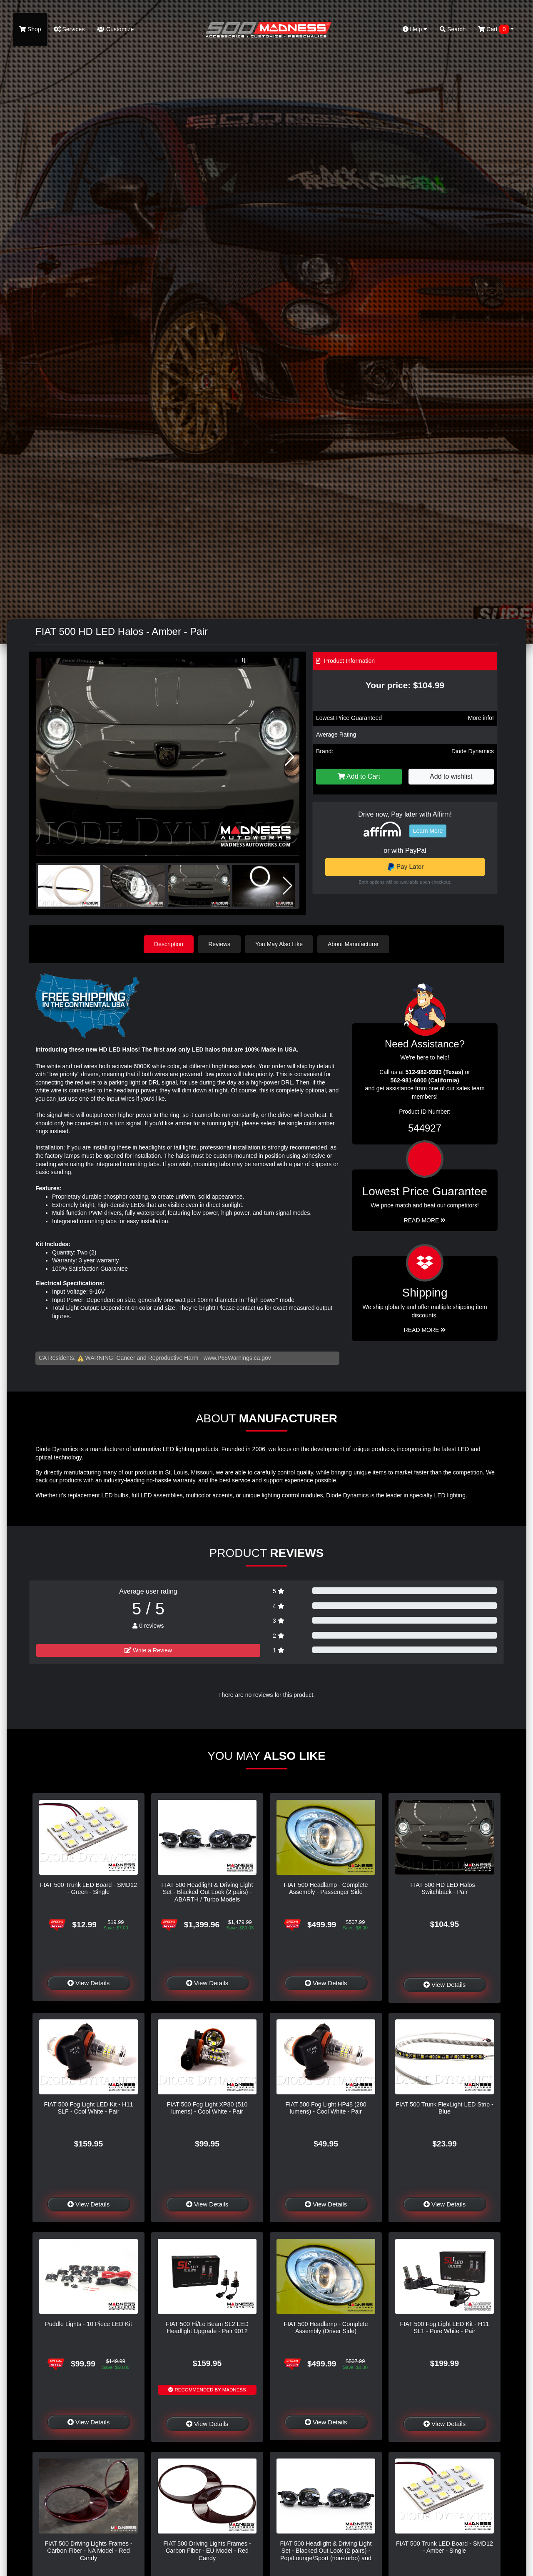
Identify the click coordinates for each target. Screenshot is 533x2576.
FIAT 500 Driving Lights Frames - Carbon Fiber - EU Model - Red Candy (207, 2550)
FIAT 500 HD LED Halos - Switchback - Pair (444, 1888)
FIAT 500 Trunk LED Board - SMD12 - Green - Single (88, 1888)
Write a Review (148, 1650)
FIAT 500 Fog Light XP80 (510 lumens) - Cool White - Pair (207, 2108)
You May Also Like (279, 944)
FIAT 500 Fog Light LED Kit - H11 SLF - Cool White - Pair (88, 2108)
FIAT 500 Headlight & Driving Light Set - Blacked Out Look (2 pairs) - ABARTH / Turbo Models (207, 1892)
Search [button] (453, 29)
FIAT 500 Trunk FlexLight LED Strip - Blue (444, 2108)
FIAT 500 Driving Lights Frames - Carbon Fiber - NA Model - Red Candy (88, 2550)
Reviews (219, 944)
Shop (30, 29)
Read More (425, 1220)
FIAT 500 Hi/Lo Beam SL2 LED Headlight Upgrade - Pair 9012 (207, 2327)
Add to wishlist (451, 776)
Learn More (428, 830)
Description (168, 944)
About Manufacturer (353, 944)
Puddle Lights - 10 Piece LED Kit (88, 2324)
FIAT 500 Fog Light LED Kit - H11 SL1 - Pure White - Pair (444, 2327)
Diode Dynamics (472, 751)
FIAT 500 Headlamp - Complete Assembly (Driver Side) (326, 2327)
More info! (481, 718)
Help (415, 29)
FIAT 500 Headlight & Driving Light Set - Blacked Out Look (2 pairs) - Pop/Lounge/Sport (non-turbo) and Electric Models (325, 2554)
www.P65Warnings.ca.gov (237, 1357)
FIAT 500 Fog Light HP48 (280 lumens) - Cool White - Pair (325, 2108)
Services (69, 29)
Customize (115, 29)
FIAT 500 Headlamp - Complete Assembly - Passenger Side (326, 1888)
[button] (289, 757)
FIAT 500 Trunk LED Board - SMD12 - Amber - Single (444, 2547)
